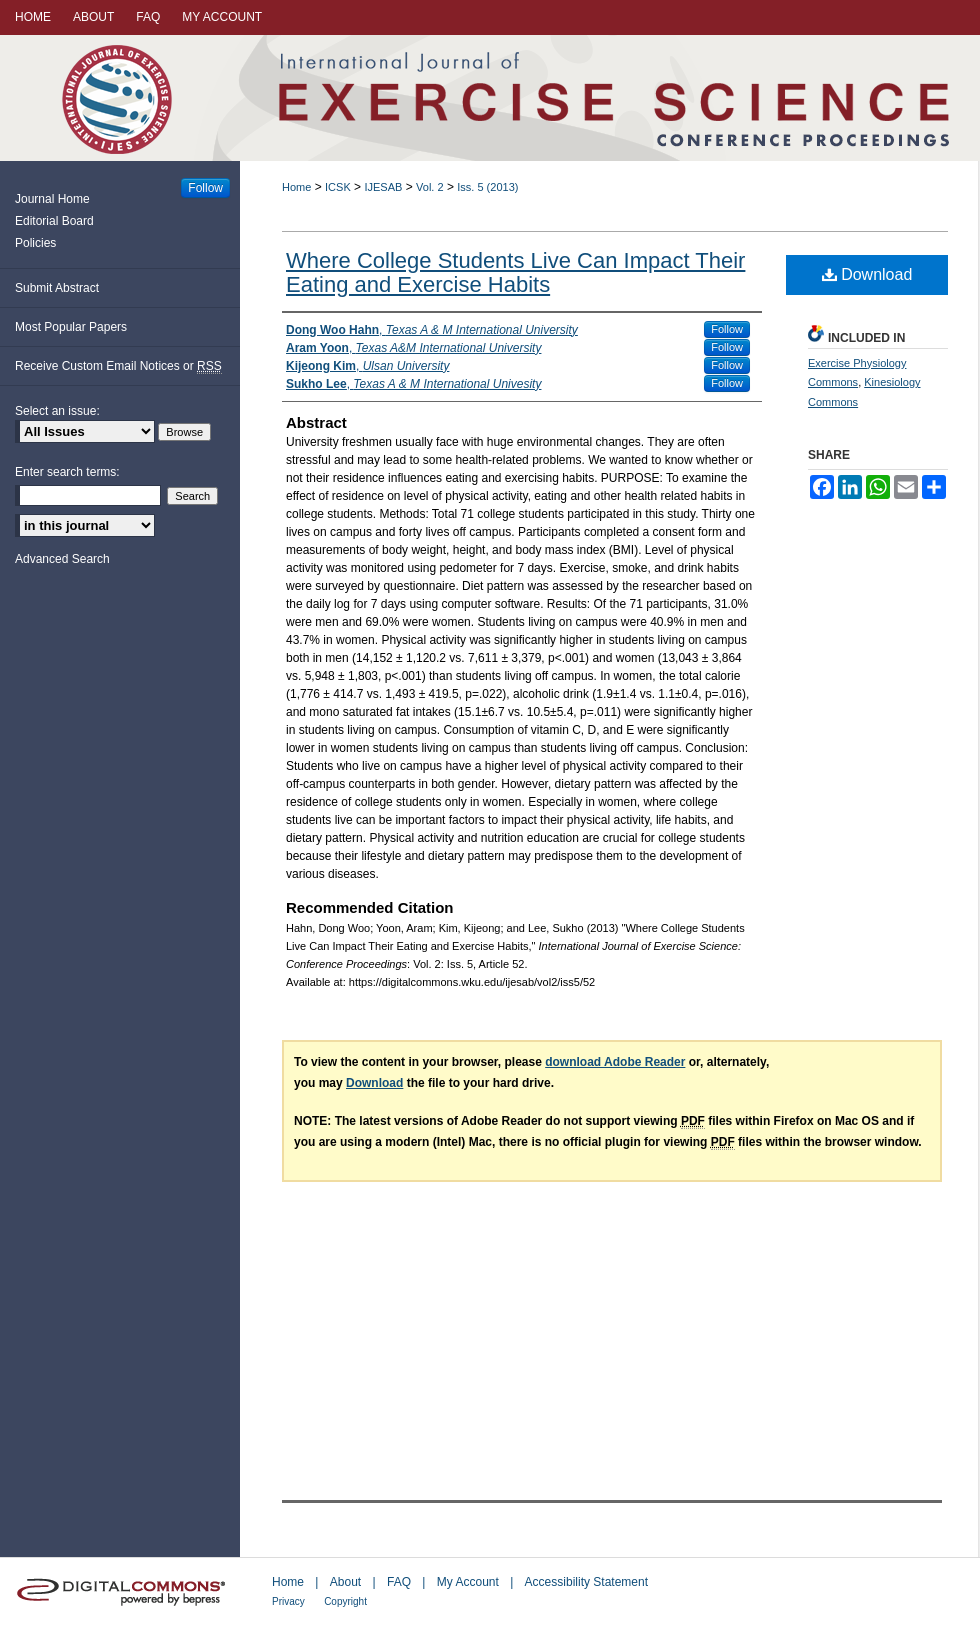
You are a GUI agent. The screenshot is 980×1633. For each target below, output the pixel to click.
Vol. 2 (430, 187)
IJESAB (383, 187)
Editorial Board (54, 221)
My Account (468, 1582)
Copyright (345, 1601)
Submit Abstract (57, 288)
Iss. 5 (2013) (487, 187)
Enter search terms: (67, 472)
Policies (35, 243)
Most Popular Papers (71, 327)
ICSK (338, 187)
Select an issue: (57, 411)
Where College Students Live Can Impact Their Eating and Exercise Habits (515, 272)
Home (296, 187)
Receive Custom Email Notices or (118, 366)
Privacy (288, 1601)
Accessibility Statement (586, 1582)
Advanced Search (62, 559)
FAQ (399, 1582)
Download (867, 274)
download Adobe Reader (615, 1062)
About (345, 1582)
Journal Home (52, 199)
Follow (727, 329)
